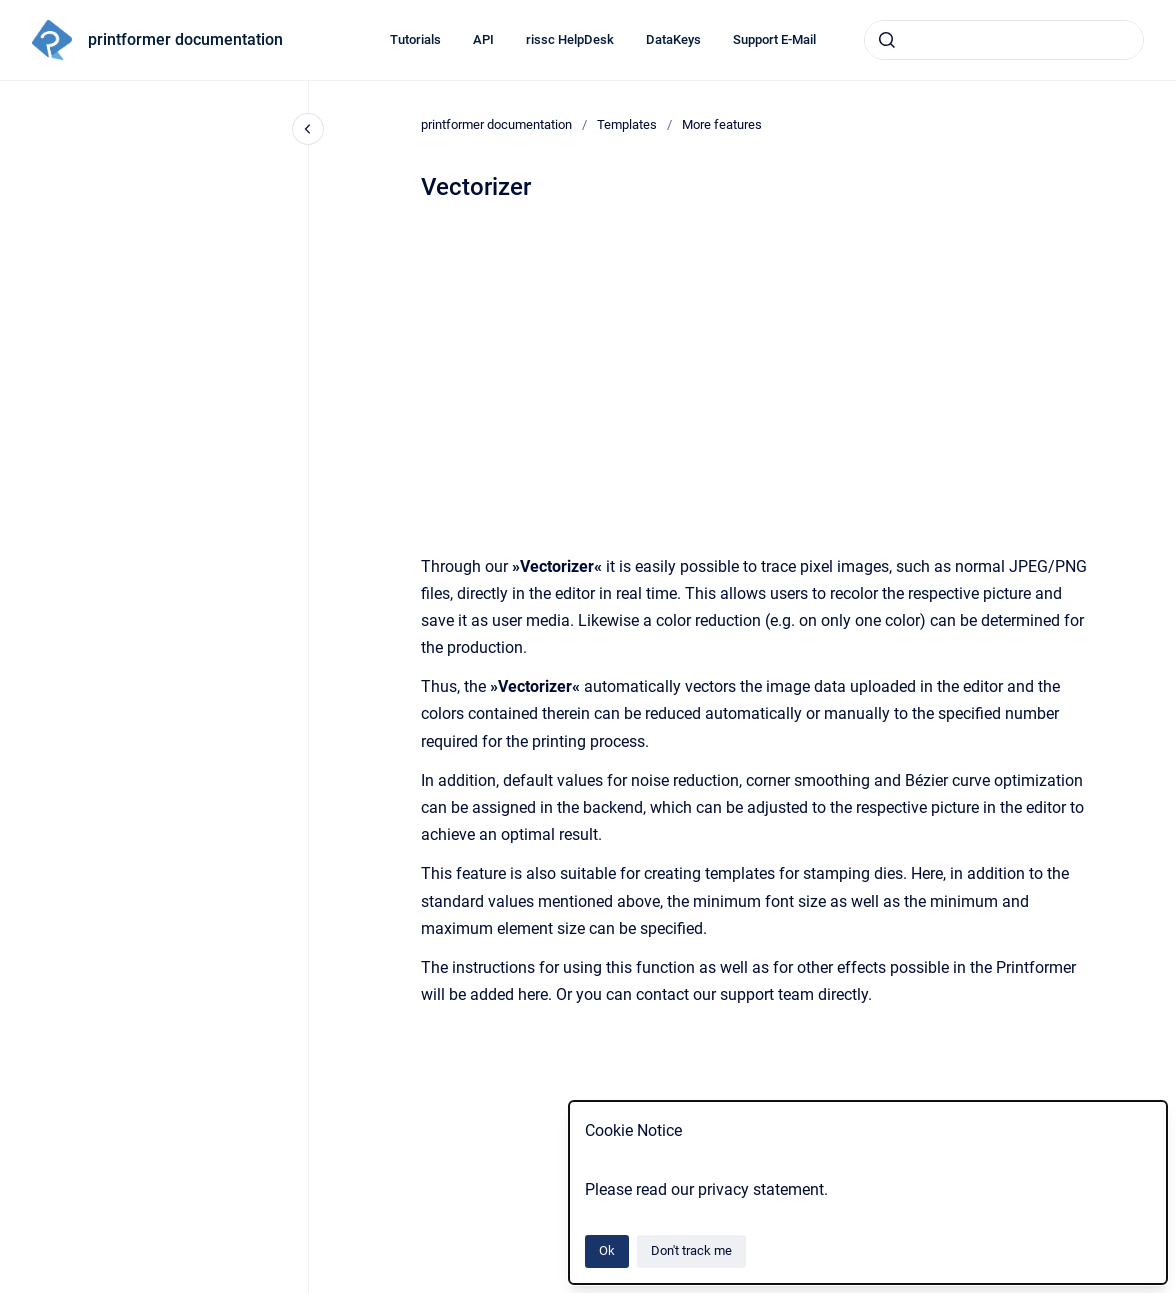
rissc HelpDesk (570, 39)
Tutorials (415, 39)
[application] (1170, 1288)
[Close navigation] (308, 129)
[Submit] (887, 40)
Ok (607, 1250)
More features (722, 124)
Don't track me (691, 1250)
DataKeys (673, 39)
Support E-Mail (774, 39)
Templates (627, 124)
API (483, 39)
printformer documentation (185, 39)
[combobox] (1004, 40)
